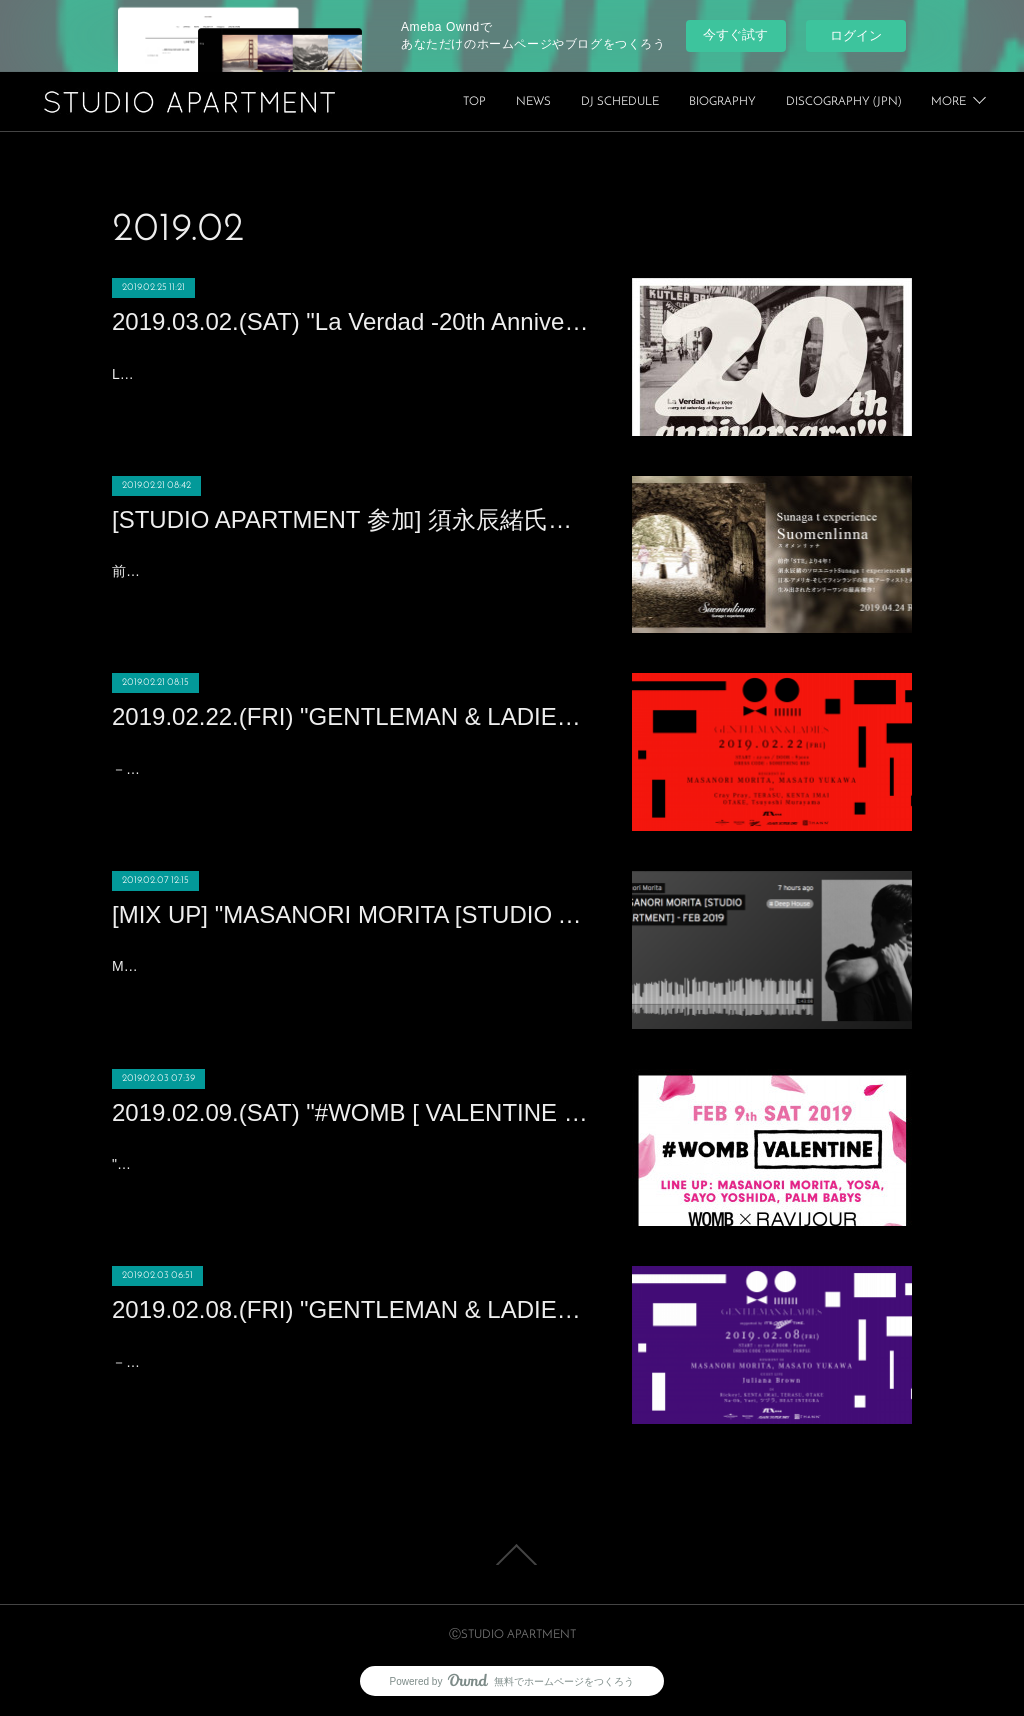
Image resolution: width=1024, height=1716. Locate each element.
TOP (619, 102)
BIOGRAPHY (867, 102)
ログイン (856, 35)
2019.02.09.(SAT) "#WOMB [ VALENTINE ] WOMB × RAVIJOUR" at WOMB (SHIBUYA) (352, 1112)
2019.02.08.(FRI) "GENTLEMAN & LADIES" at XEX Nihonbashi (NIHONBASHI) (352, 1309)
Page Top (512, 1555)
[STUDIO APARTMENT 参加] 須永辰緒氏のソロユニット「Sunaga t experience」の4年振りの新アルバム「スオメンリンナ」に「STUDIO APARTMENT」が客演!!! (352, 519)
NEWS (678, 102)
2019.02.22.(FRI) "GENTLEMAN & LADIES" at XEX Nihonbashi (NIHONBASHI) (352, 716)
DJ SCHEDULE (765, 102)
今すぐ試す (735, 34)
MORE (948, 102)
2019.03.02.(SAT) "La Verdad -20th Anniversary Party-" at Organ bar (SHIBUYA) (352, 321)
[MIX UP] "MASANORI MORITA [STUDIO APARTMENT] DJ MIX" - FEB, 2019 (352, 914)
